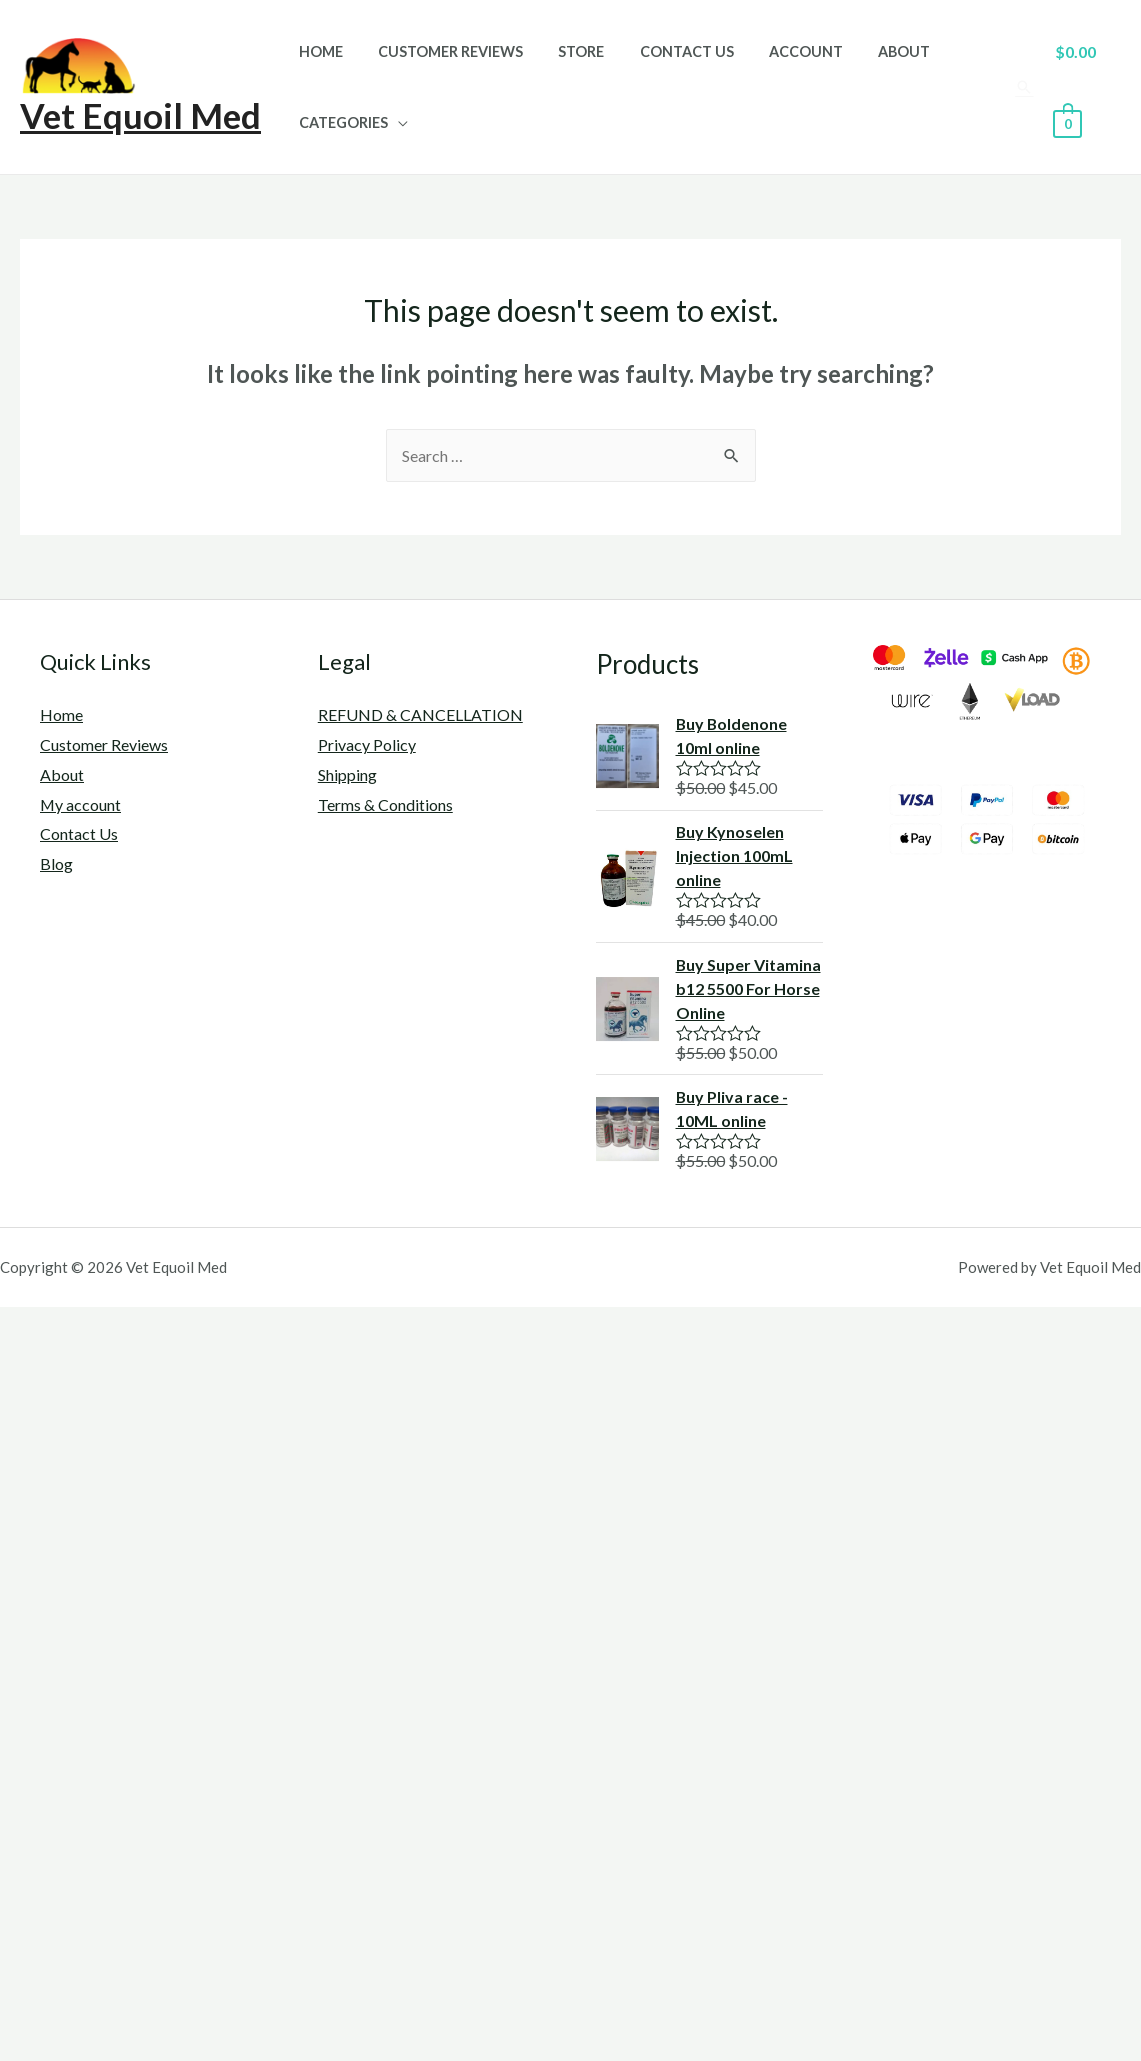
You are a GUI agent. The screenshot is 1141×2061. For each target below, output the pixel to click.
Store (565, 51)
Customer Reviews (440, 51)
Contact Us (664, 51)
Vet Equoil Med (140, 115)
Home (317, 51)
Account (777, 51)
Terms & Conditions (385, 804)
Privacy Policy (367, 744)
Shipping (347, 774)
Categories (339, 122)
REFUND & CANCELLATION (420, 714)
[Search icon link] (1021, 87)
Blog (56, 863)
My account (81, 804)
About (868, 51)
